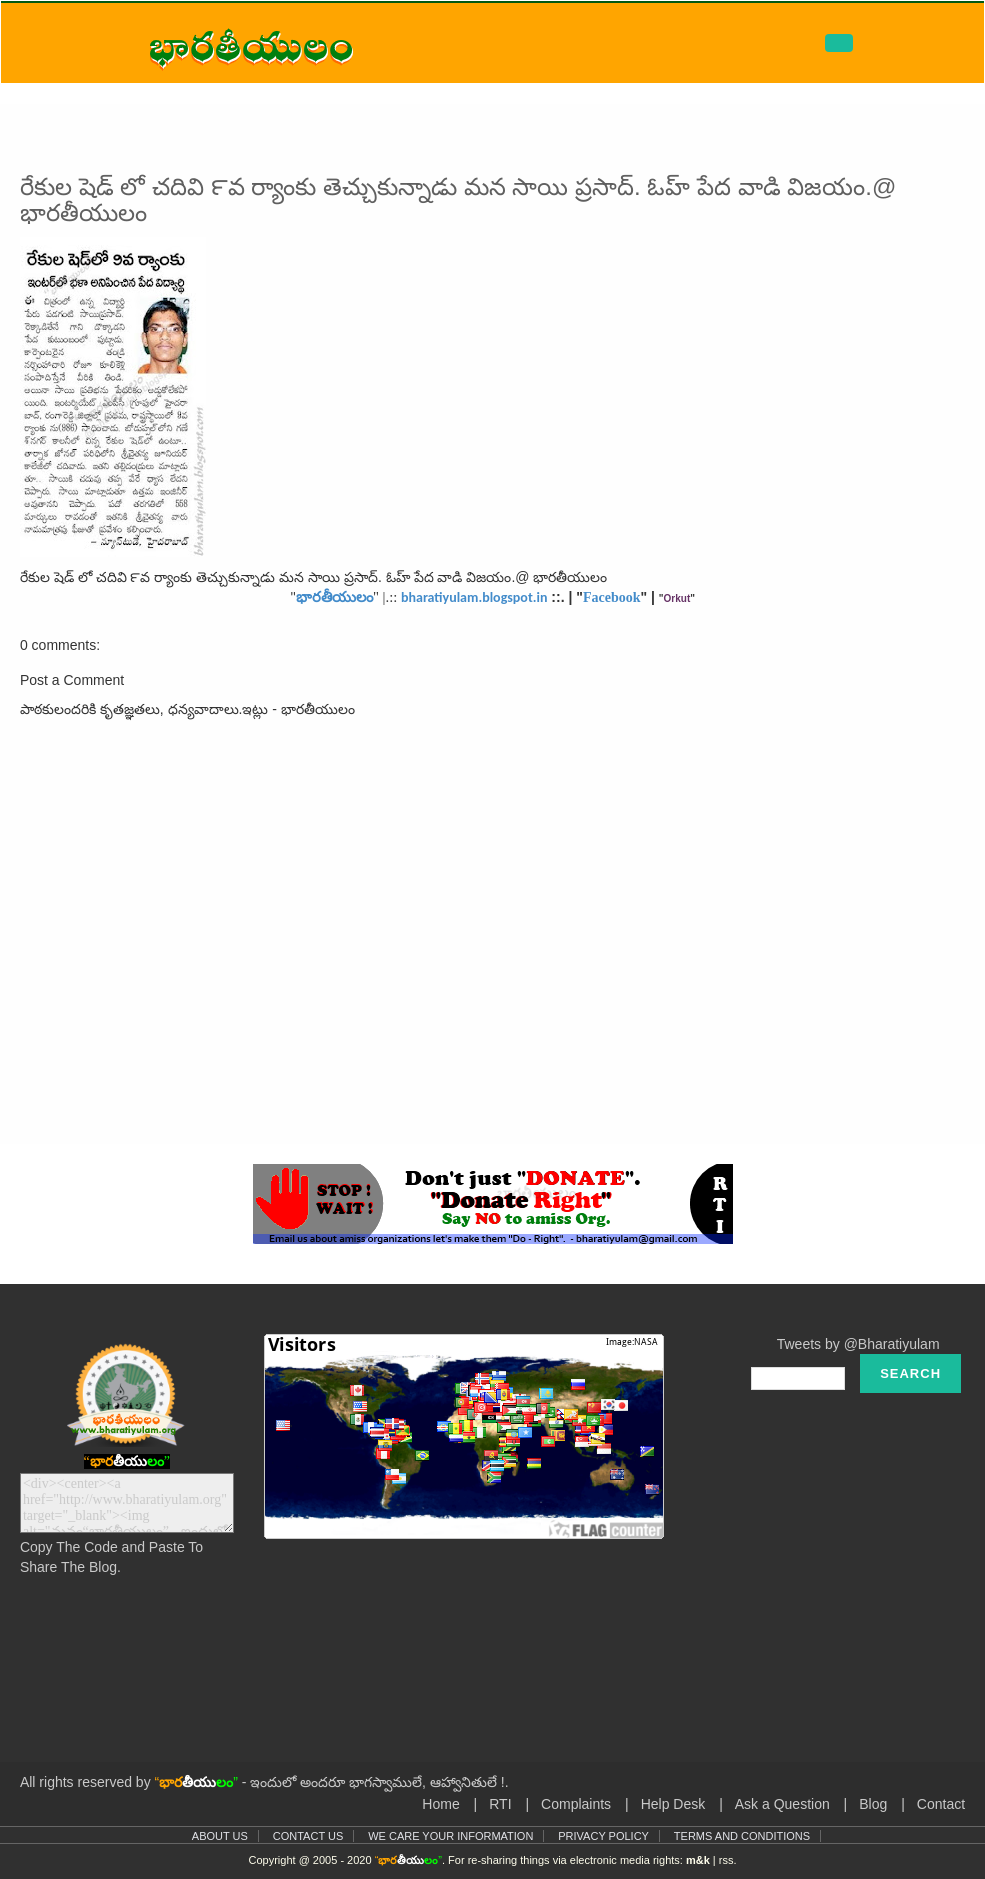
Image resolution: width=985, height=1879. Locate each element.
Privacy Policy (603, 1836)
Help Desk (673, 1804)
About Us (220, 1836)
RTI (500, 1804)
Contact (941, 1804)
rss (726, 1860)
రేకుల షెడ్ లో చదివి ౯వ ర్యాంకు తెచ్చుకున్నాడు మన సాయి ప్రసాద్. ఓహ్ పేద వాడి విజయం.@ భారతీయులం (458, 199)
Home (440, 1804)
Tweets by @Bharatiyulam (858, 1344)
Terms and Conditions (742, 1836)
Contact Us (308, 1836)
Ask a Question (782, 1804)
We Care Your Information (450, 1836)
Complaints (576, 1804)
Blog (873, 1804)
